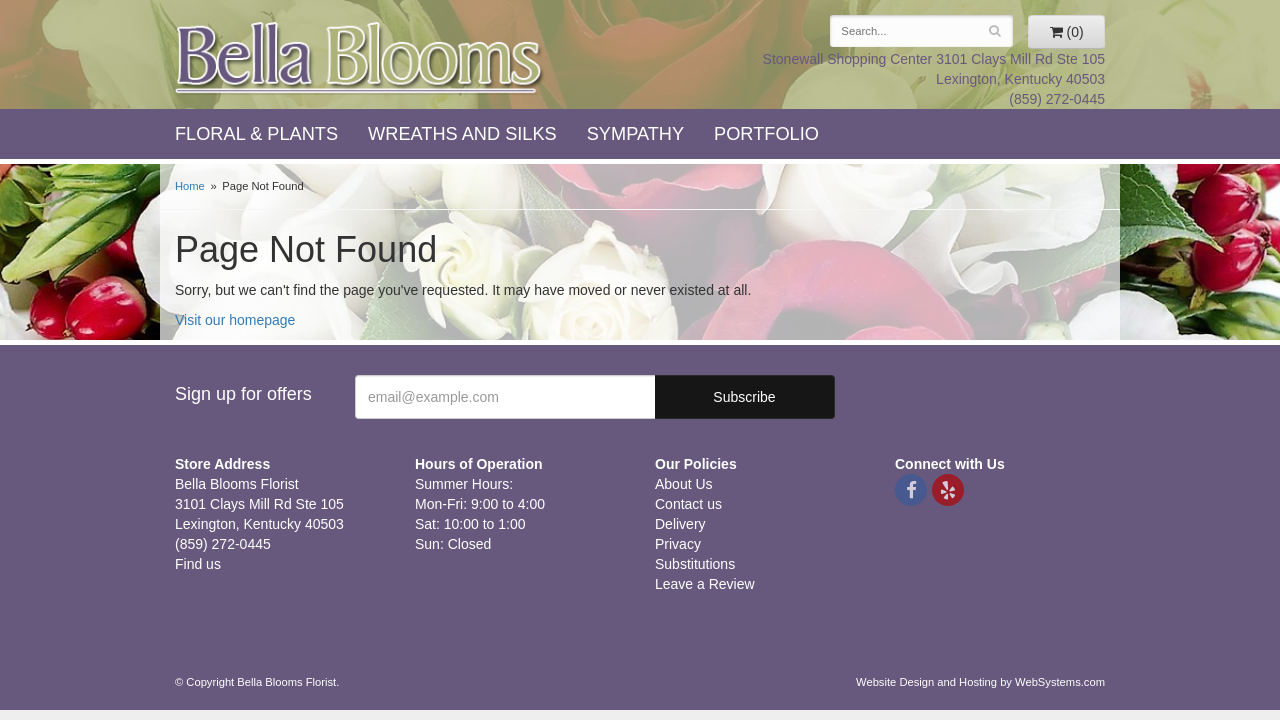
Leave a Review (705, 584)
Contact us (688, 504)
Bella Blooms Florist (360, 58)
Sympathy (635, 134)
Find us (198, 564)
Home (190, 186)
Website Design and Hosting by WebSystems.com (980, 682)
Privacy (678, 544)
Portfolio (766, 134)
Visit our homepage (235, 320)
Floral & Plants (256, 134)
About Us (684, 484)
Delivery (680, 524)
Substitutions (695, 564)
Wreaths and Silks (462, 134)
